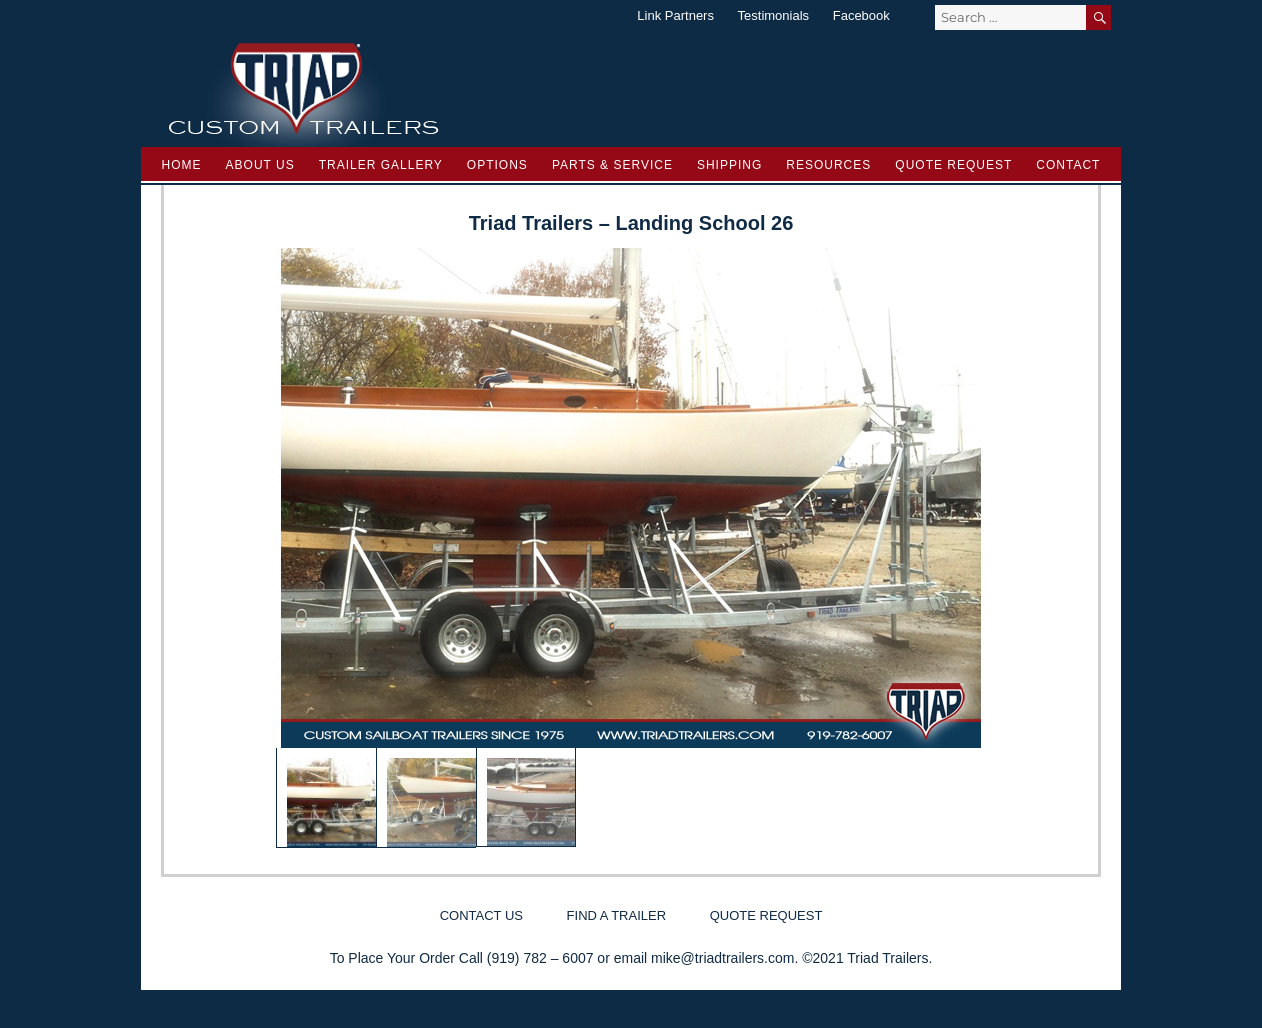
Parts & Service (612, 165)
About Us (260, 165)
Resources (828, 165)
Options (497, 165)
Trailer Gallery (381, 165)
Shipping (729, 165)
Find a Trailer (616, 915)
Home (182, 165)
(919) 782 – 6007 (540, 958)
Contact (1068, 165)
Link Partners (675, 15)
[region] (631, 548)
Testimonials (774, 15)
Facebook (861, 15)
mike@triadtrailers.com (722, 958)
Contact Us (481, 915)
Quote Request (953, 165)
